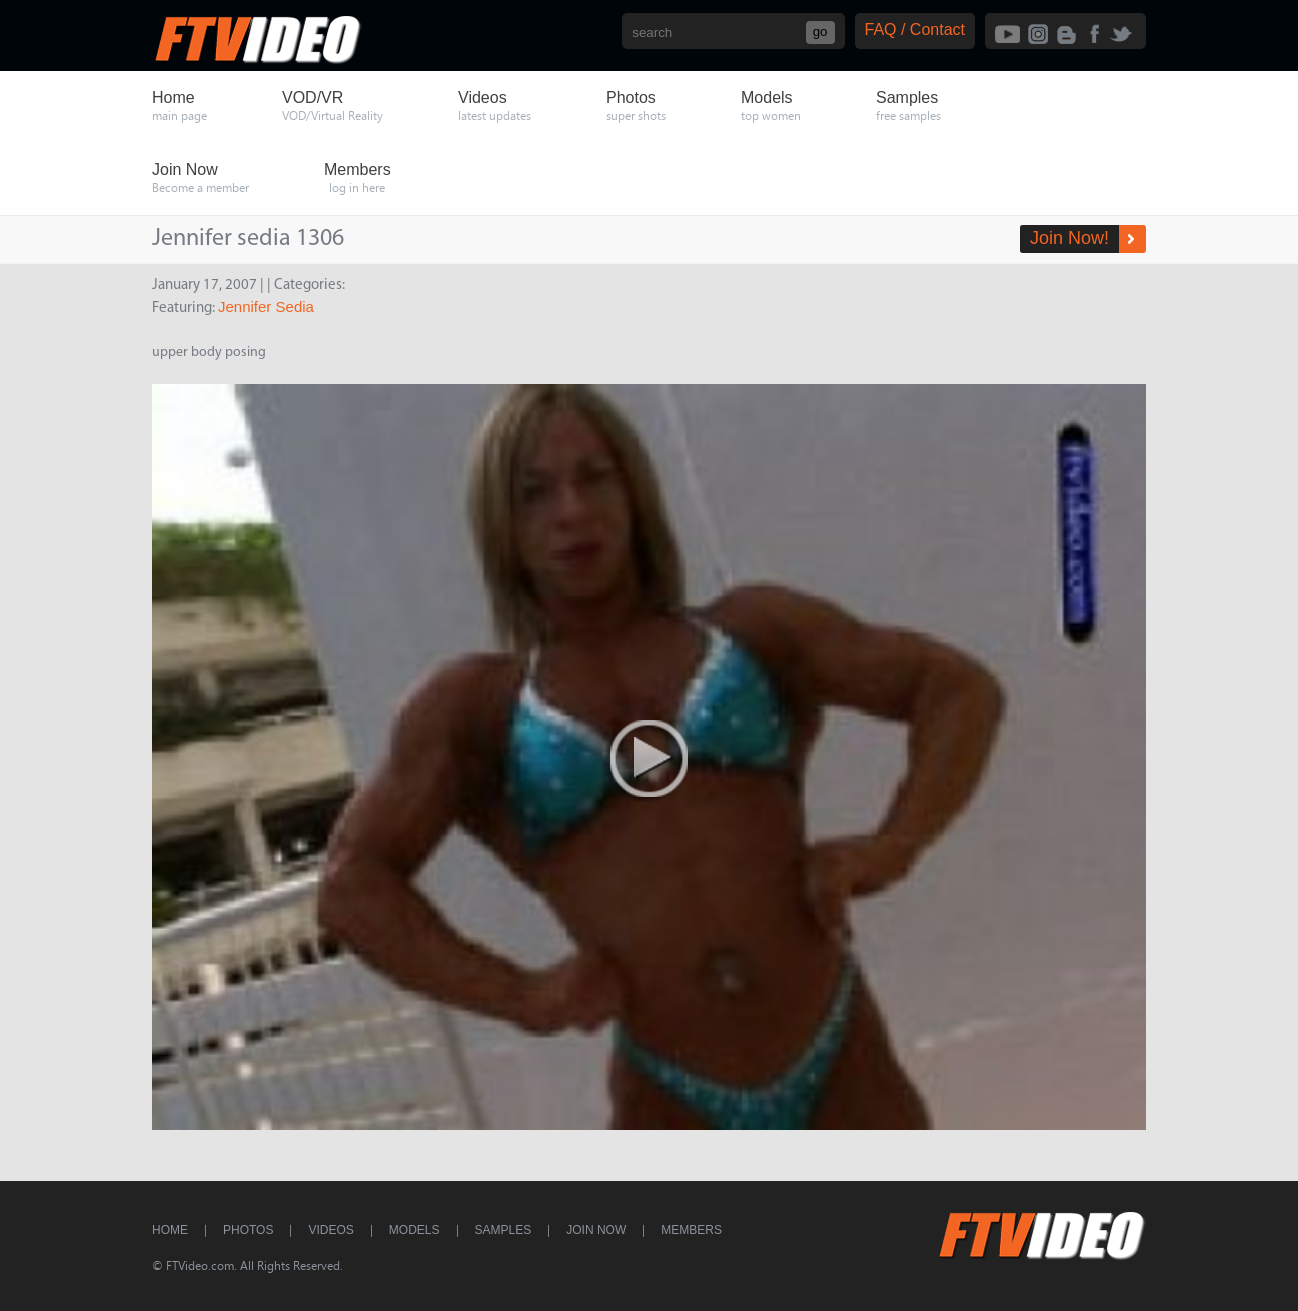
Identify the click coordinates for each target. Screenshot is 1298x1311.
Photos (248, 1230)
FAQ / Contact (915, 29)
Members (691, 1230)
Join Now (596, 1230)
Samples (503, 1230)
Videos (330, 1230)
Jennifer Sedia (266, 306)
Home (170, 1230)
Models (414, 1230)
